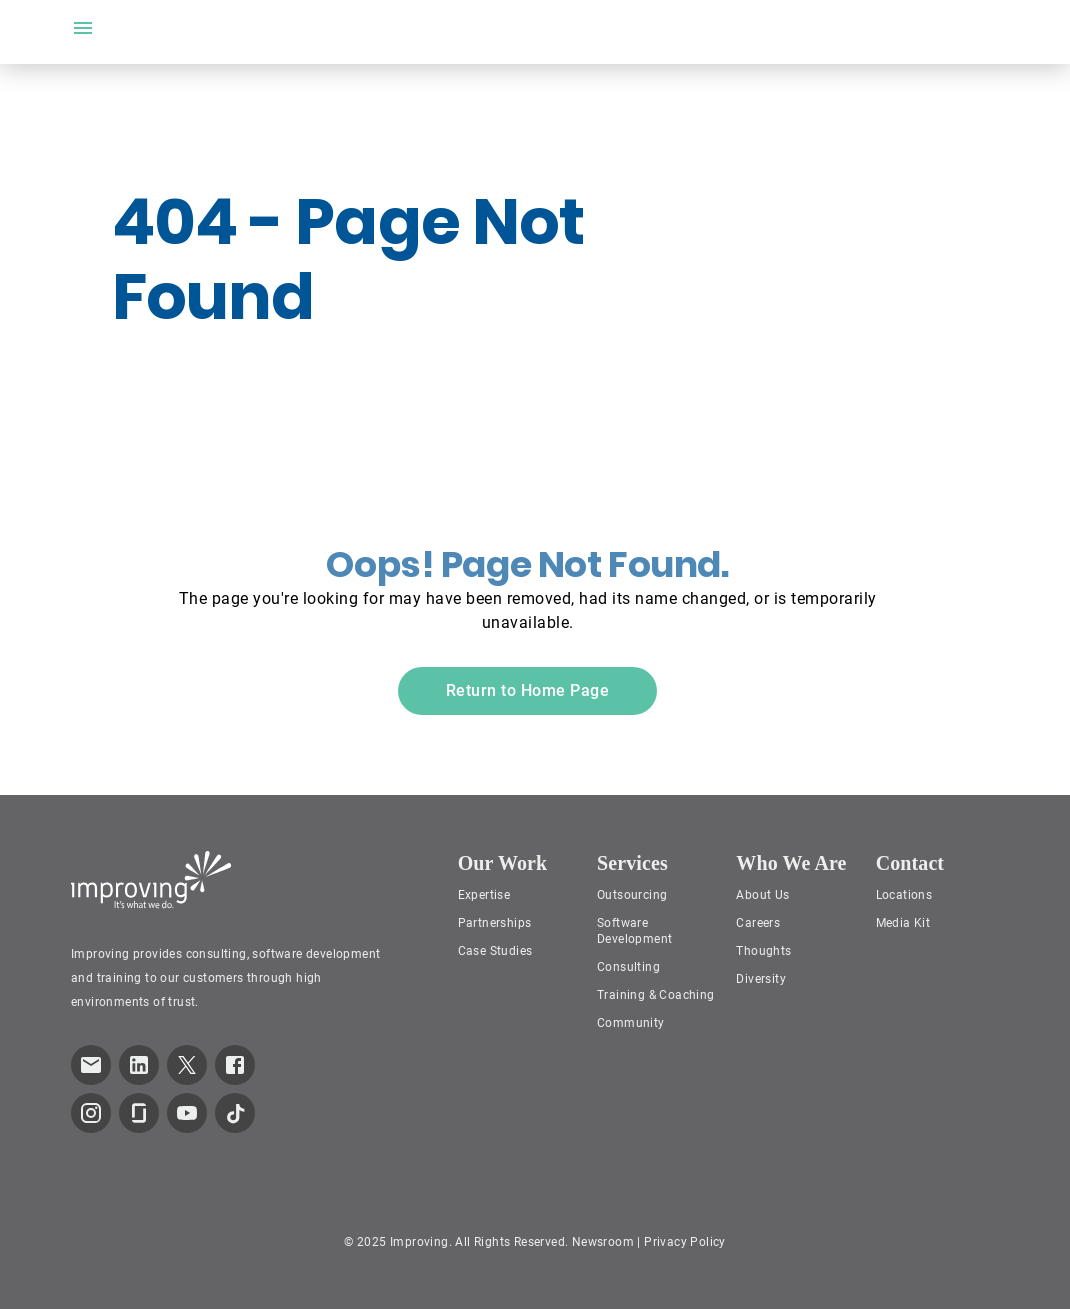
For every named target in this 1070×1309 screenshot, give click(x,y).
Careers (758, 923)
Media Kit (903, 923)
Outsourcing (632, 895)
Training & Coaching (656, 995)
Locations (904, 895)
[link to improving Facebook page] (235, 1065)
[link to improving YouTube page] (187, 1113)
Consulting (628, 967)
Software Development (634, 931)
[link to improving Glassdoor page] (139, 1113)
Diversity (761, 979)
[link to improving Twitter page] (187, 1065)
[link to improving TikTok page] (235, 1113)
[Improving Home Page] (151, 880)
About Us (762, 895)
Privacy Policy (685, 1242)
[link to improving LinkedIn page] (139, 1065)
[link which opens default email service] (91, 1065)
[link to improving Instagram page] (91, 1113)
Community (631, 1023)
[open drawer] (83, 28)
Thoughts (763, 951)
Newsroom (603, 1242)
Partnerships (495, 923)
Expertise (484, 895)
